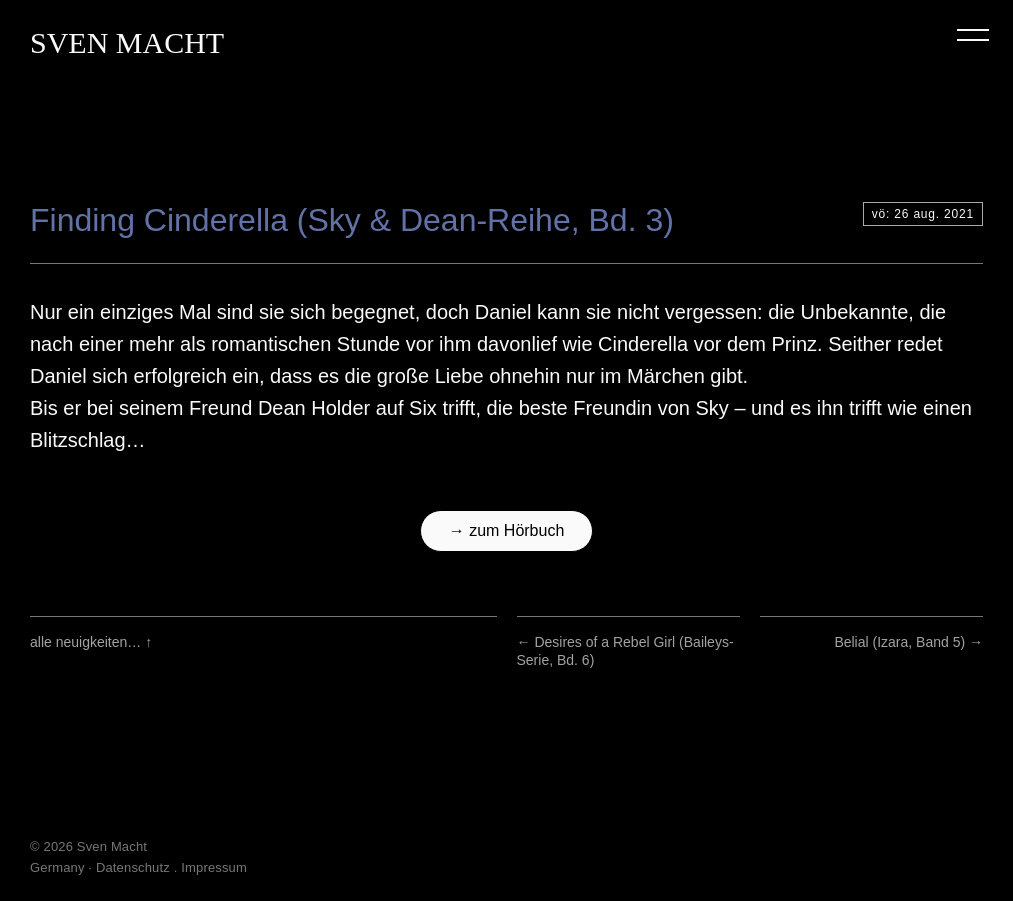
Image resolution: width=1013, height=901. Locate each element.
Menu (973, 35)
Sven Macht (127, 42)
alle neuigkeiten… (91, 642)
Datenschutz (133, 867)
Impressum (214, 867)
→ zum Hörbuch (507, 530)
